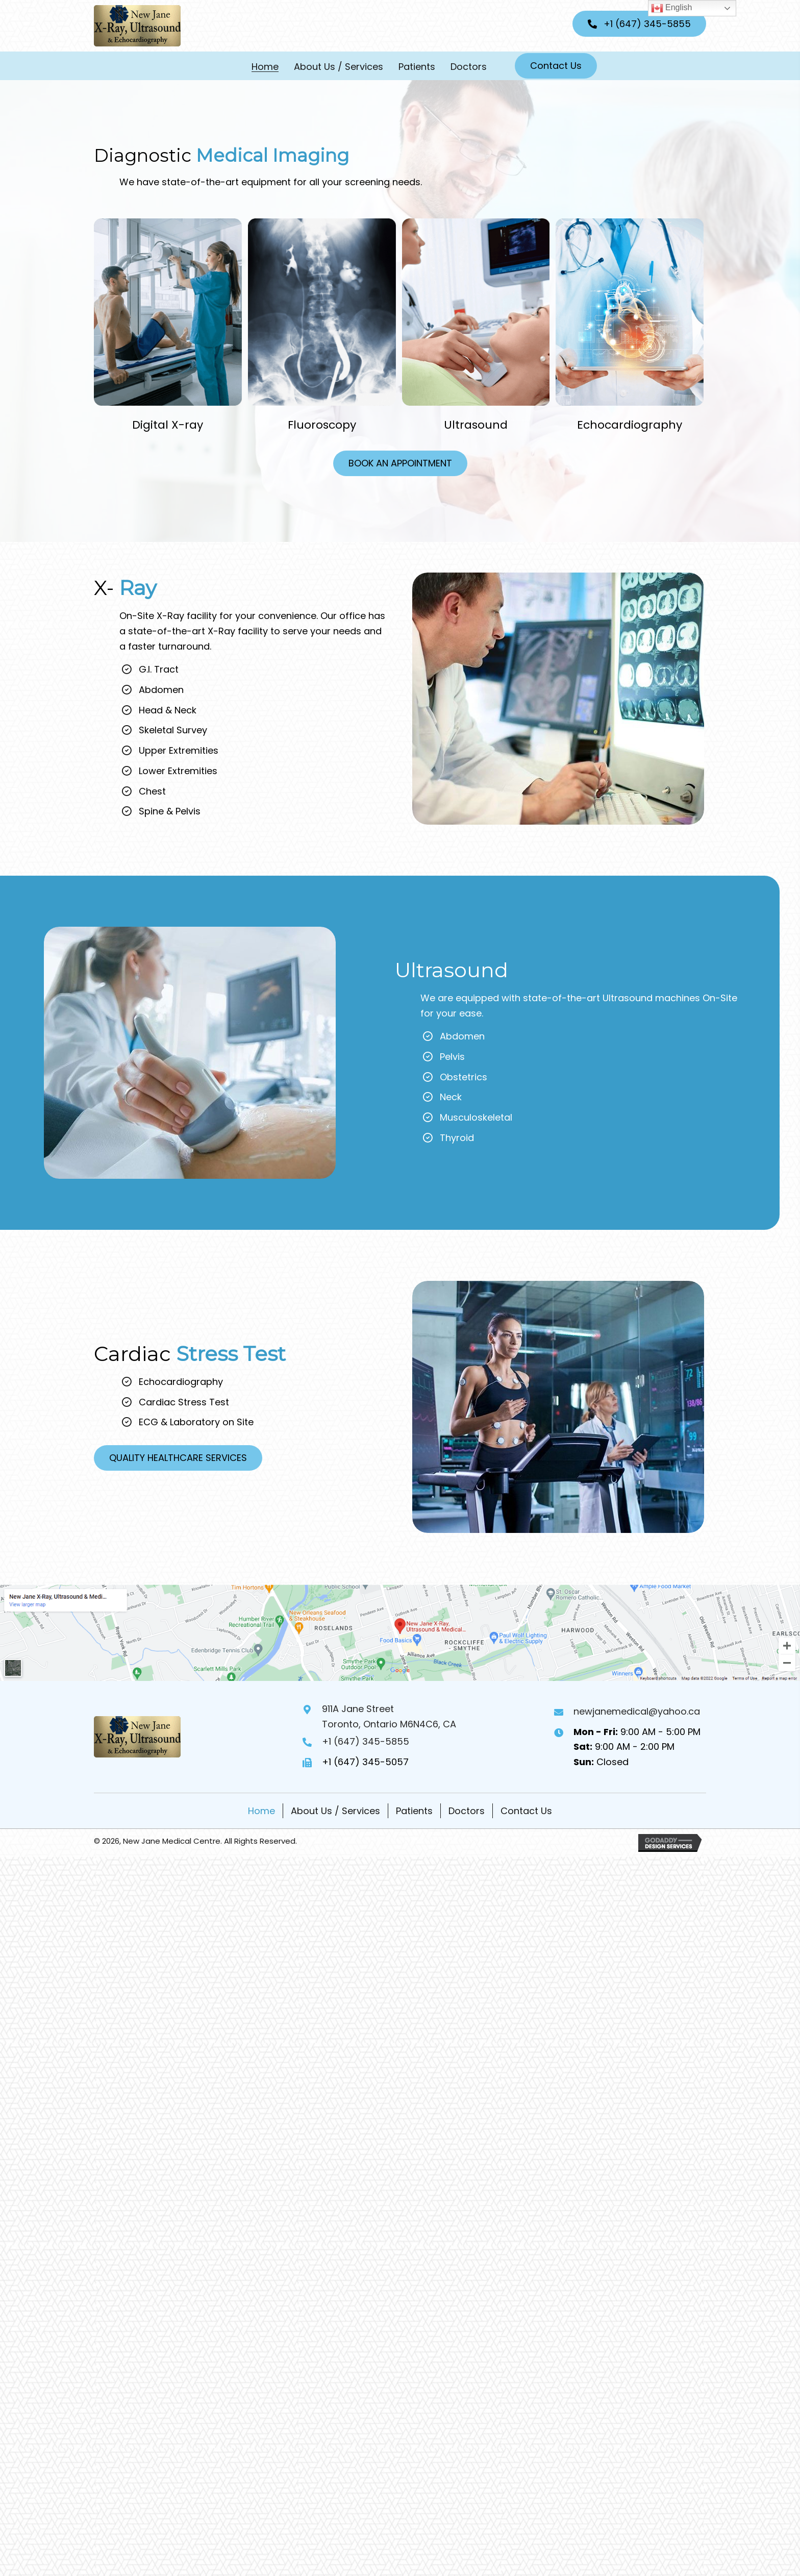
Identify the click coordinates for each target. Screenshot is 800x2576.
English (671, 8)
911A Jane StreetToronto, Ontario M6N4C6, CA (389, 1716)
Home (261, 1810)
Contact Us (526, 1810)
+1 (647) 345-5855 (365, 1741)
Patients (414, 1810)
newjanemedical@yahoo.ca (636, 1711)
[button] (639, 24)
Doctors (466, 1810)
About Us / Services (335, 1810)
